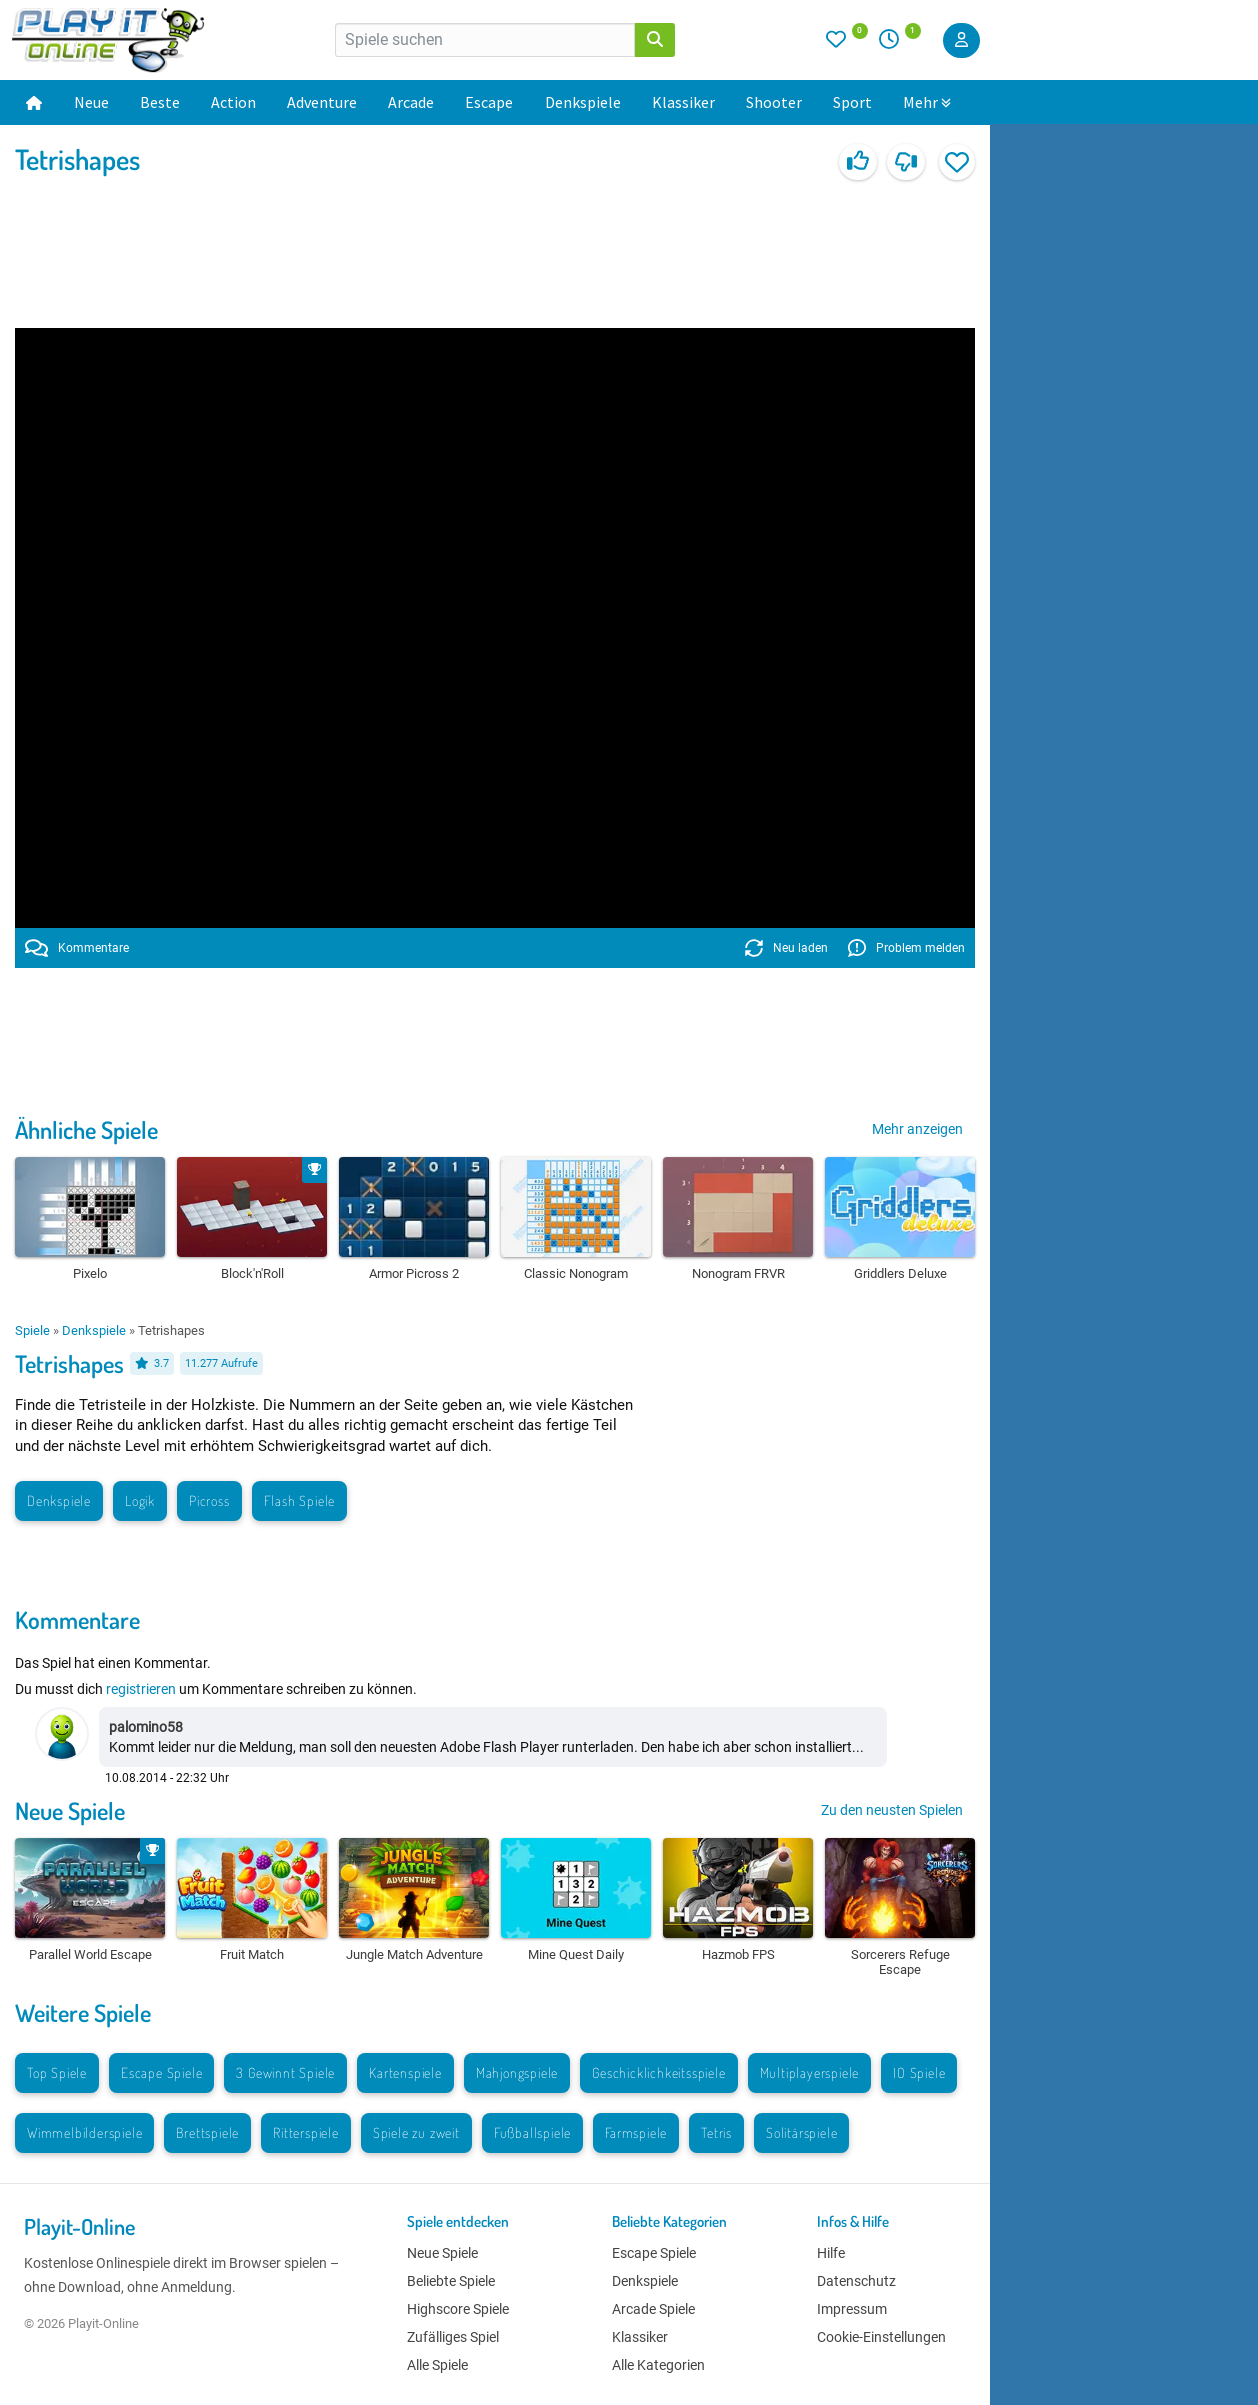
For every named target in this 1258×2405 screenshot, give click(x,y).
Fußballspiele (532, 2132)
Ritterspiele (306, 2132)
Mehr (927, 102)
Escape (489, 102)
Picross (209, 1500)
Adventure (322, 102)
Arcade (411, 102)
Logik (140, 1500)
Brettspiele (207, 2132)
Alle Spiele (437, 2365)
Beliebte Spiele (451, 2281)
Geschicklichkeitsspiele (658, 2072)
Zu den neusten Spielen (892, 1810)
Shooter (774, 102)
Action (233, 102)
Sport (852, 102)
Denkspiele (583, 102)
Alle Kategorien (658, 2365)
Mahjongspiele (517, 2072)
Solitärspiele (801, 2132)
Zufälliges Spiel (453, 2337)
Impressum (852, 2309)
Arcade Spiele (653, 2309)
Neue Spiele (70, 1810)
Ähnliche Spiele (86, 1129)
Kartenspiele (405, 2072)
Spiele (32, 1330)
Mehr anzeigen (917, 1129)
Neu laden (786, 948)
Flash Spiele (300, 1500)
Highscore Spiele (458, 2309)
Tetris (716, 2132)
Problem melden (906, 948)
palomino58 (146, 1727)
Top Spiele (57, 2072)
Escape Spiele (161, 2072)
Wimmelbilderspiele (84, 2132)
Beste (160, 102)
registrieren (141, 1689)
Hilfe (831, 2253)
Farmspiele (636, 2132)
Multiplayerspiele (810, 2072)
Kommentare (77, 948)
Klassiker (683, 102)
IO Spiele (919, 2072)
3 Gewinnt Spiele (285, 2072)
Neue (91, 102)
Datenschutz (856, 2281)
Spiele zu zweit (416, 2132)
